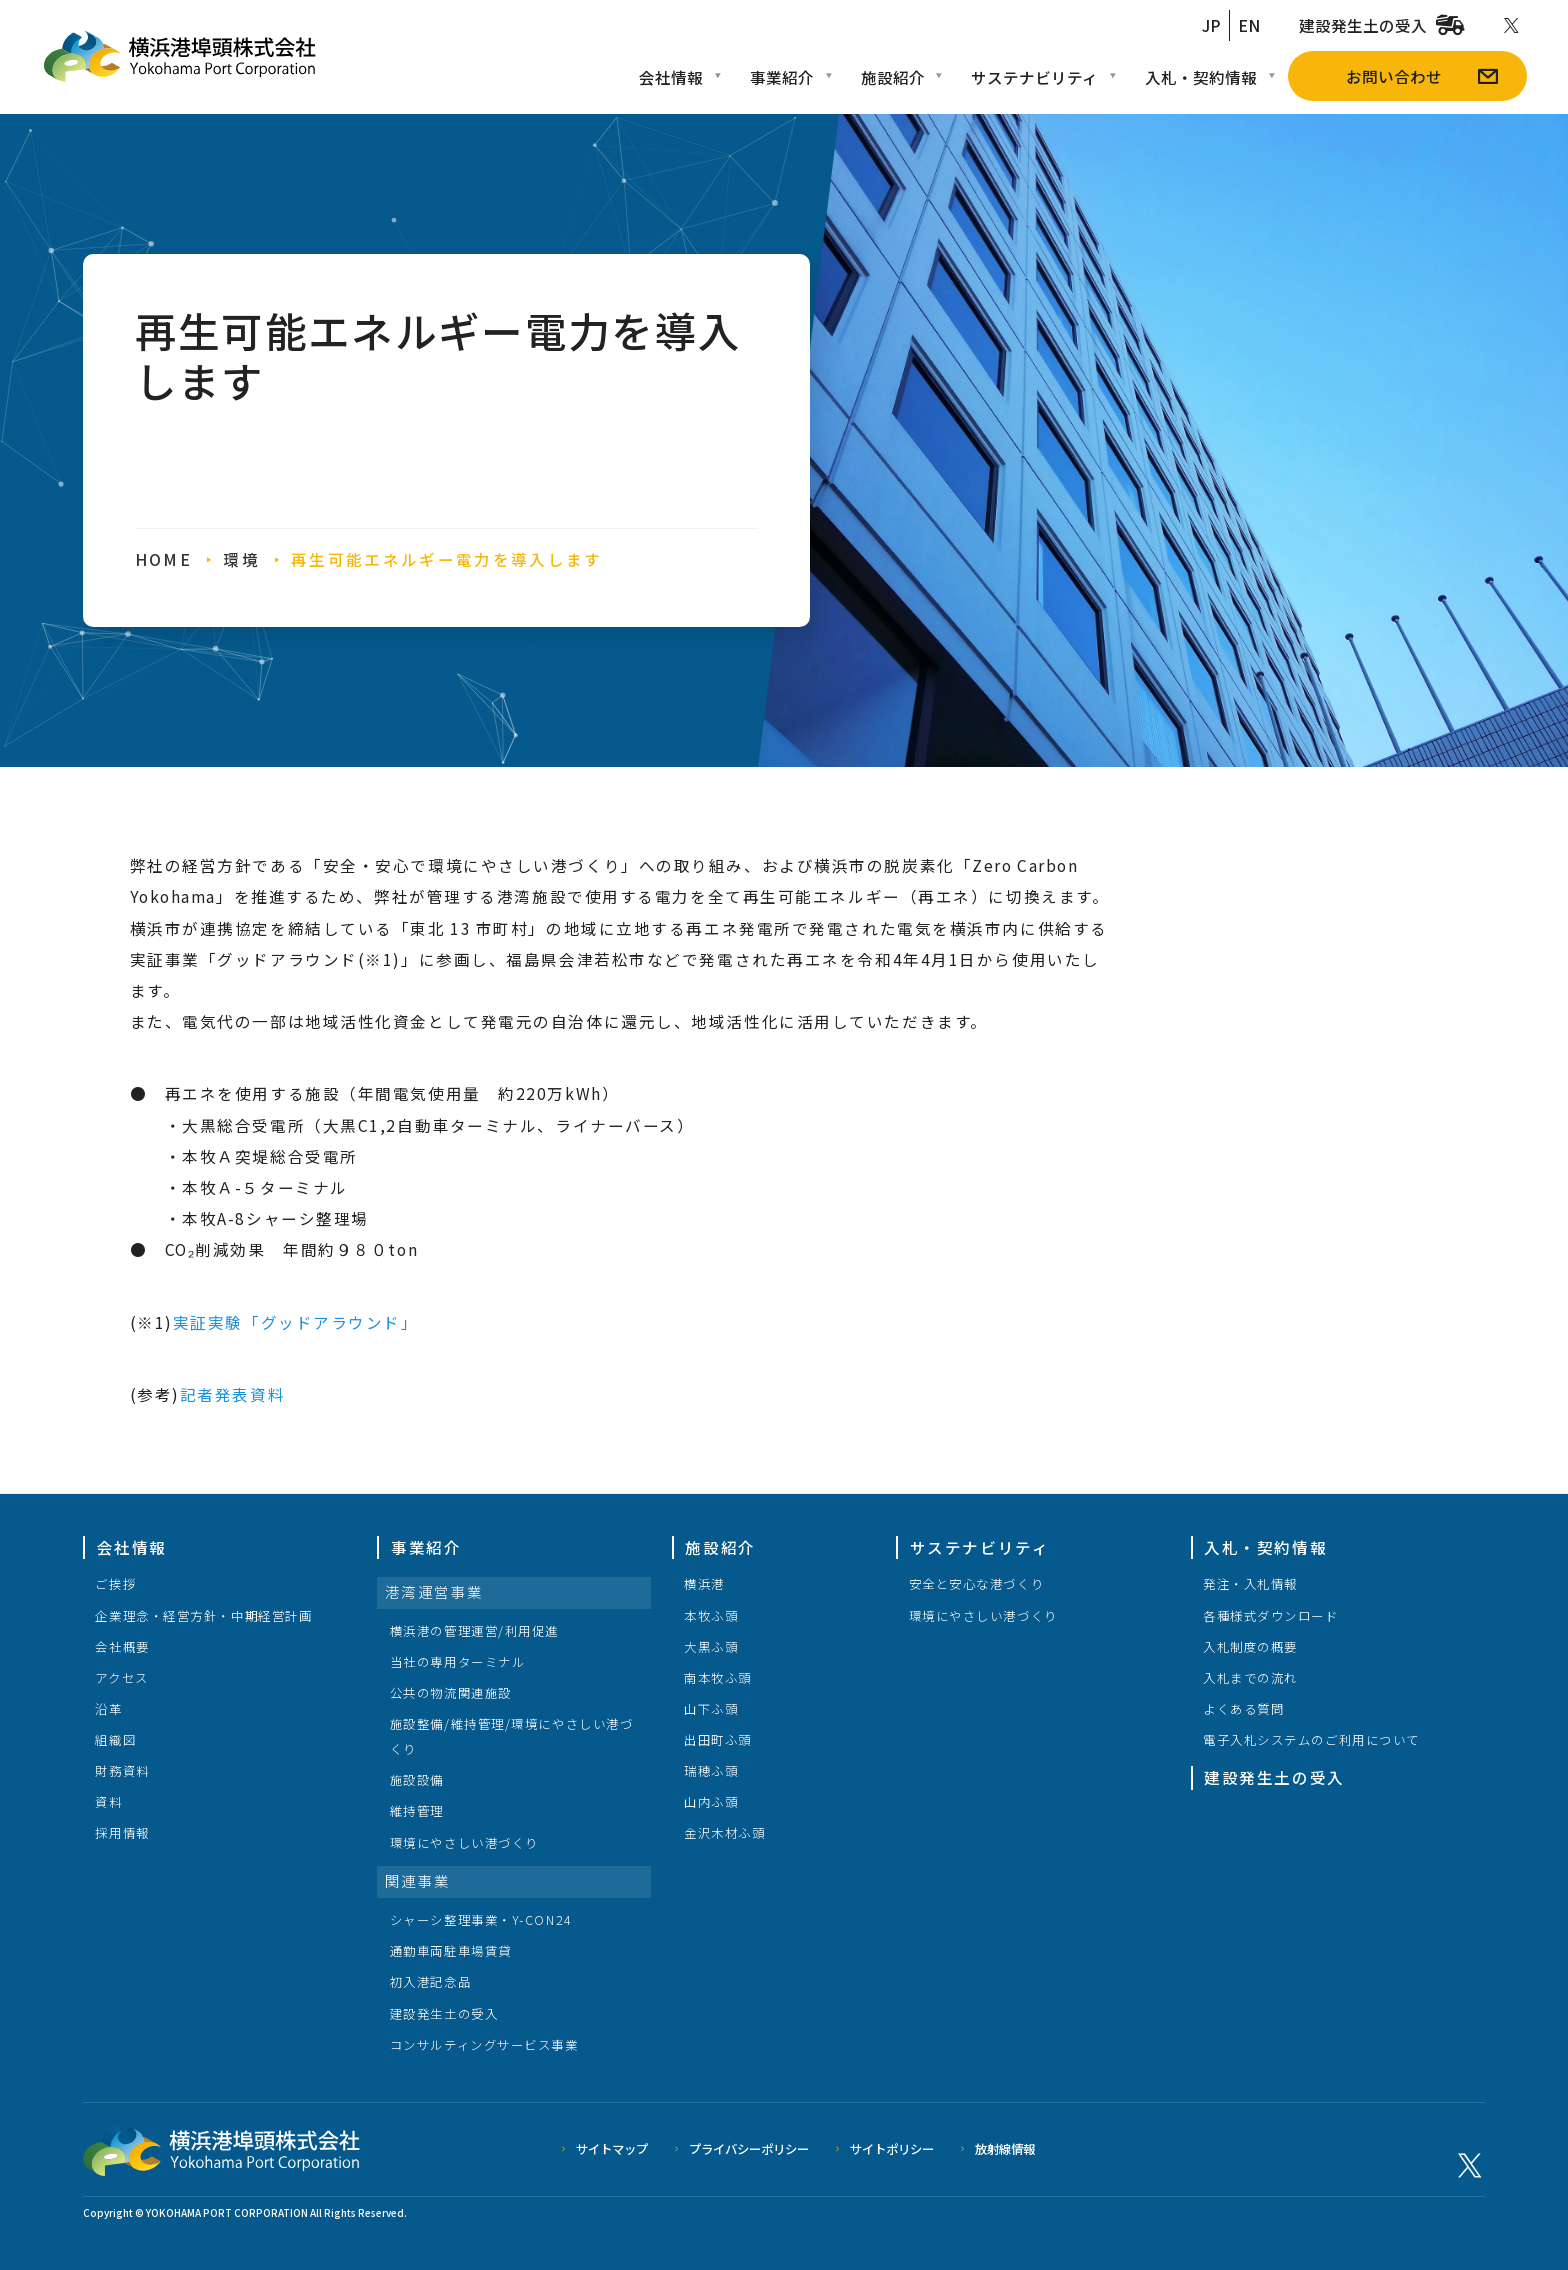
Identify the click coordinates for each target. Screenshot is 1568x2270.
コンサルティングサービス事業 (484, 2045)
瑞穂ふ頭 (711, 1771)
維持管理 (417, 1811)
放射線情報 (1005, 2149)
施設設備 (417, 1780)
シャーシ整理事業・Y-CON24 (481, 1920)
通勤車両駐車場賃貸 (451, 1951)
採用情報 (122, 1833)
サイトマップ (612, 2149)
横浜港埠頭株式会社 (221, 2150)
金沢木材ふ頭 (724, 1833)
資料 (108, 1802)
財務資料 (122, 1771)
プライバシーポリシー (749, 2149)
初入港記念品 (430, 1982)
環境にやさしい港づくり (464, 1843)
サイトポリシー (892, 2149)
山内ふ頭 (711, 1802)
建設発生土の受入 (444, 2014)
